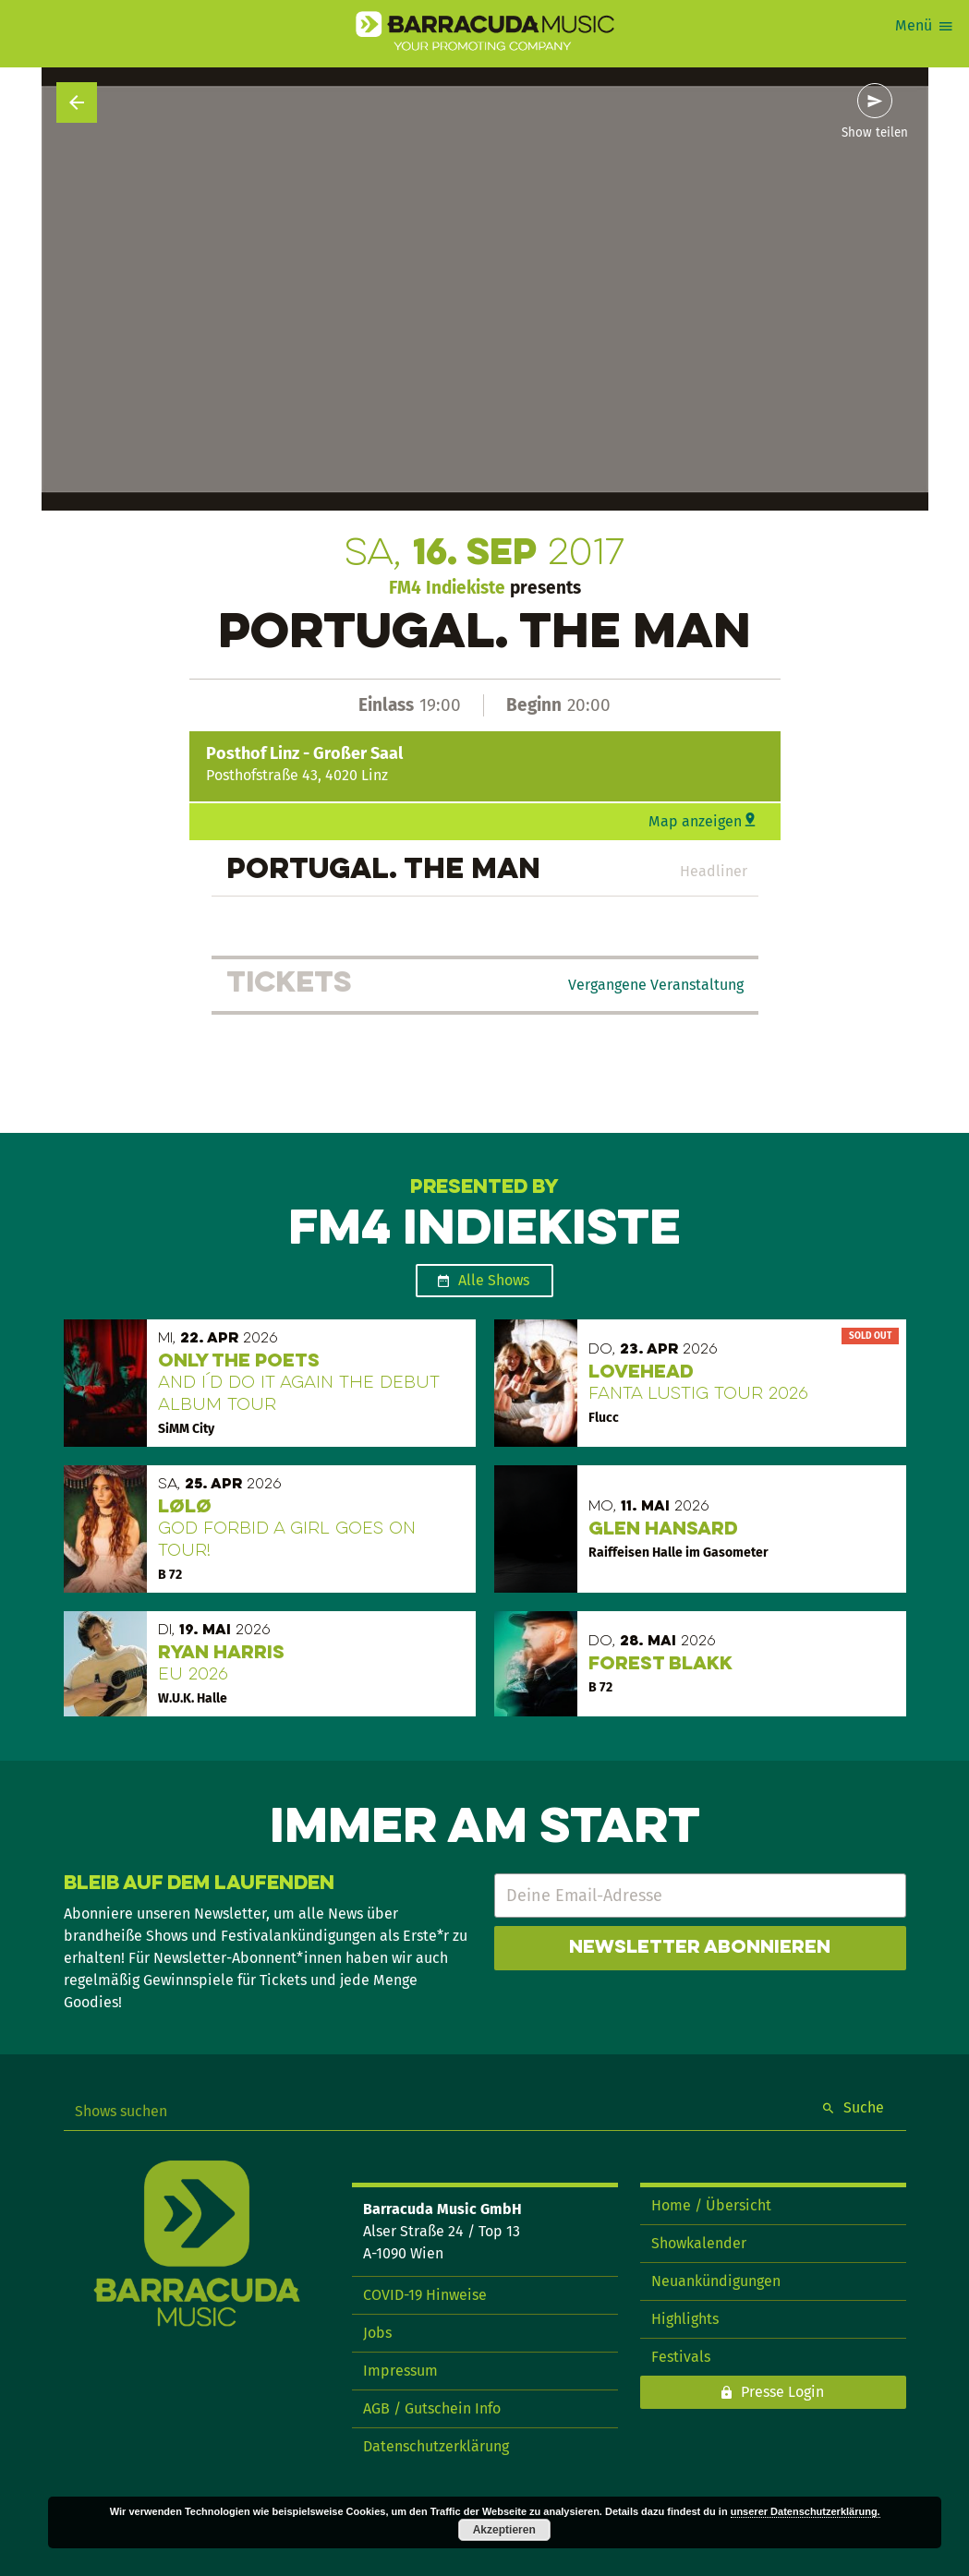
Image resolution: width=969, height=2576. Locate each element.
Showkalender (698, 2243)
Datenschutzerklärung (436, 2446)
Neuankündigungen (716, 2281)
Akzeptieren (504, 2529)
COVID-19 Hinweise (425, 2295)
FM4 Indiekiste (447, 587)
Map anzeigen (695, 821)
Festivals (680, 2356)
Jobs (377, 2332)
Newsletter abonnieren (699, 1948)
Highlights (685, 2319)
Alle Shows (493, 1280)
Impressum (400, 2370)
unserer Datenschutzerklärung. (805, 2511)
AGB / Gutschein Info (432, 2408)
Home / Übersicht (711, 2205)
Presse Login (782, 2392)
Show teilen (875, 133)
